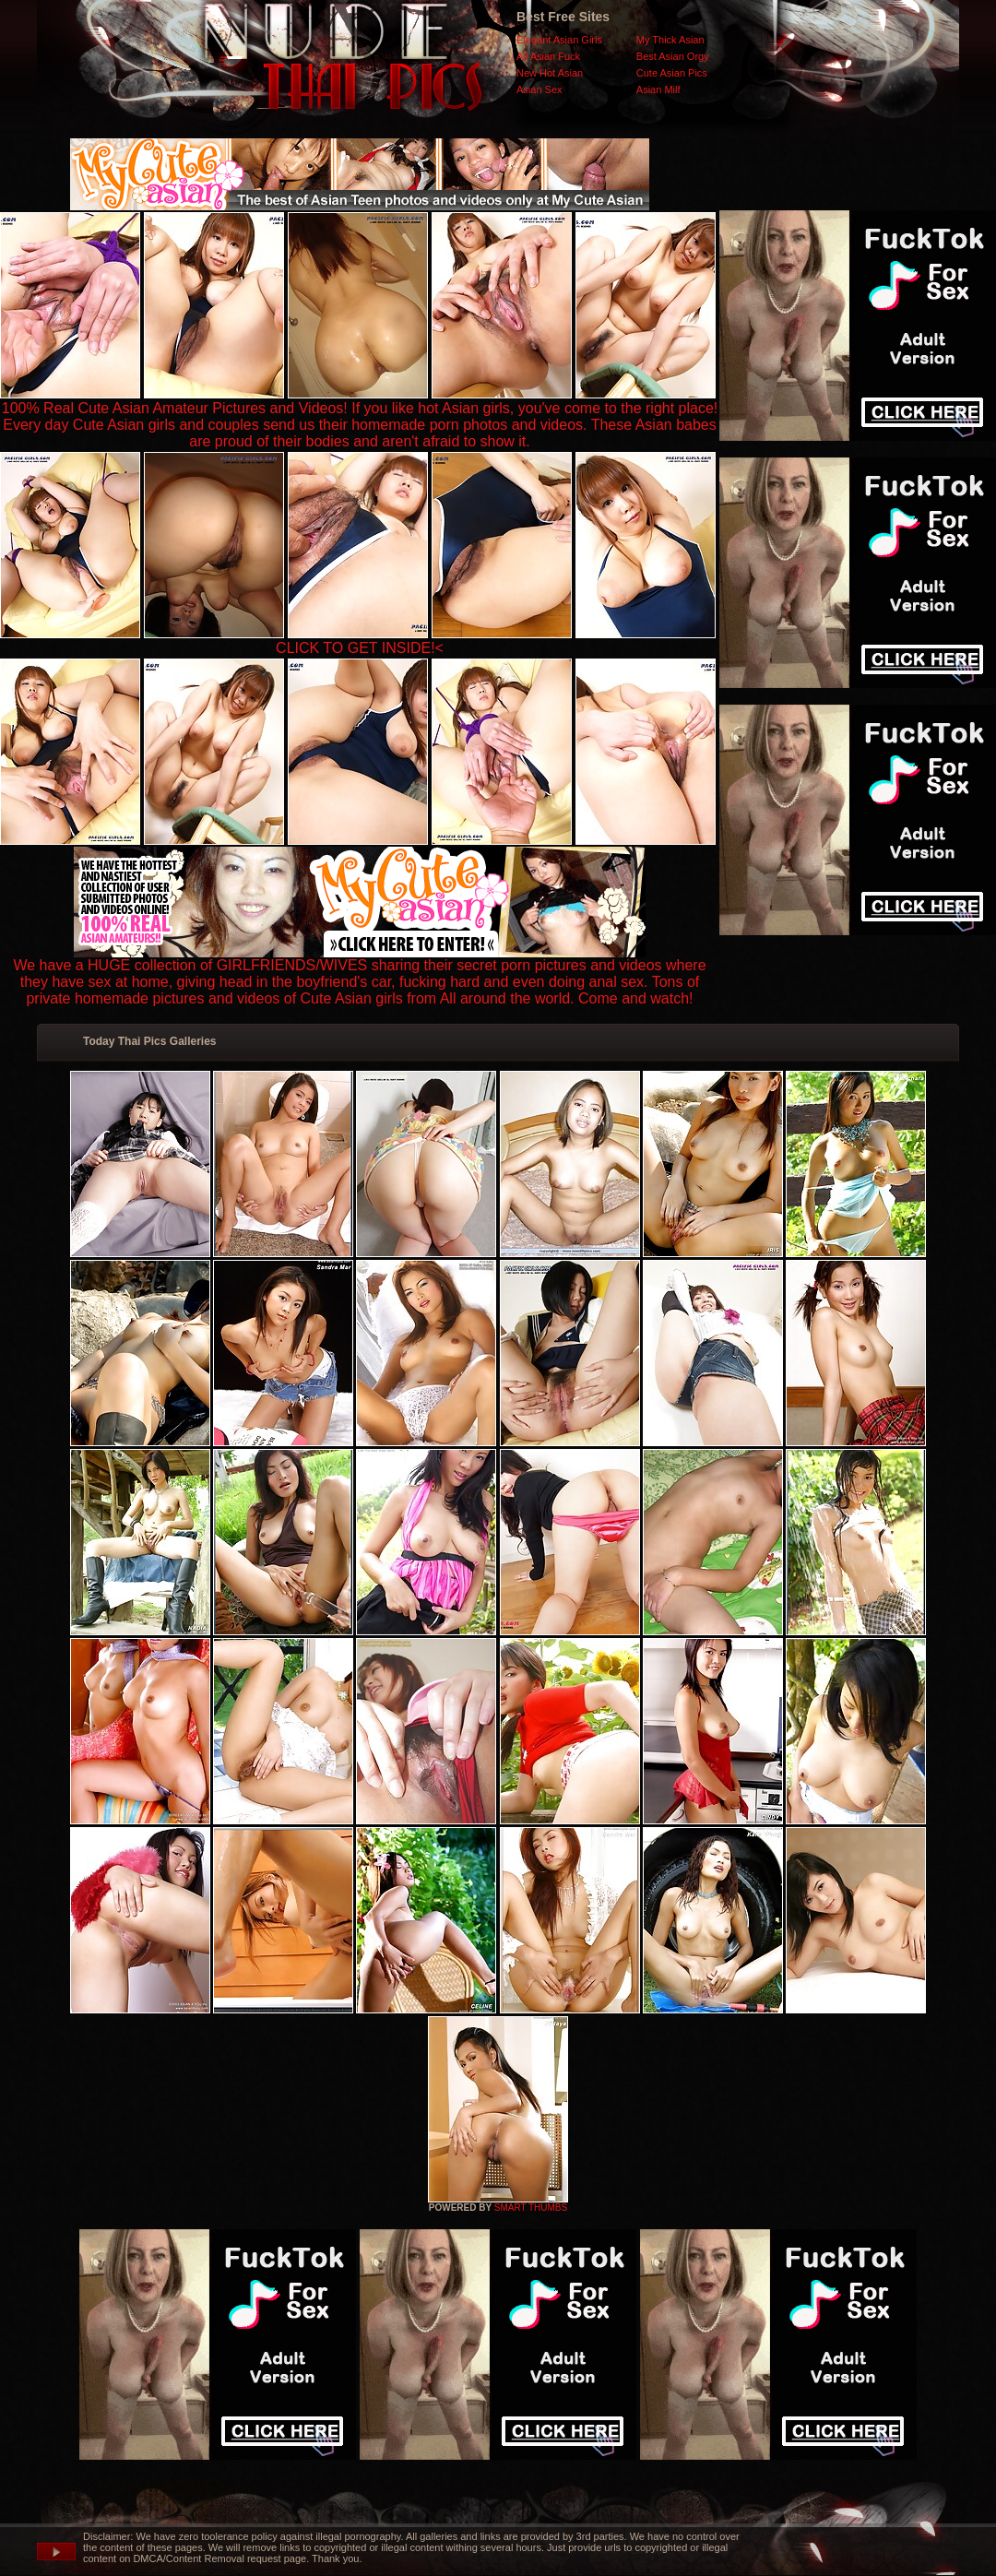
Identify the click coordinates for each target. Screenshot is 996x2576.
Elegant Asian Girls (559, 39)
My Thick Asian (670, 39)
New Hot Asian (549, 72)
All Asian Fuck (548, 56)
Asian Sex (539, 89)
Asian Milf (658, 89)
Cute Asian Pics (671, 72)
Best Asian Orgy (672, 56)
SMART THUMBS (530, 2207)
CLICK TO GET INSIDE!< (360, 648)
